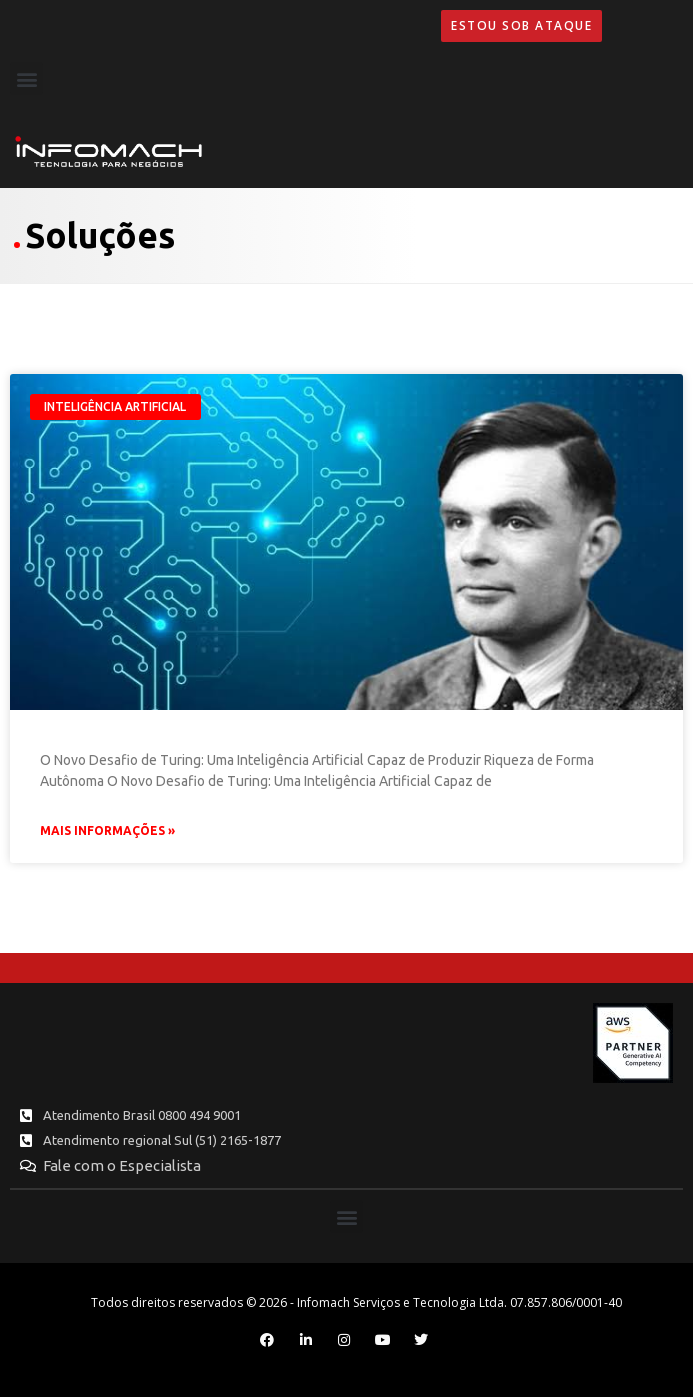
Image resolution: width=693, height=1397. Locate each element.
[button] (26, 78)
